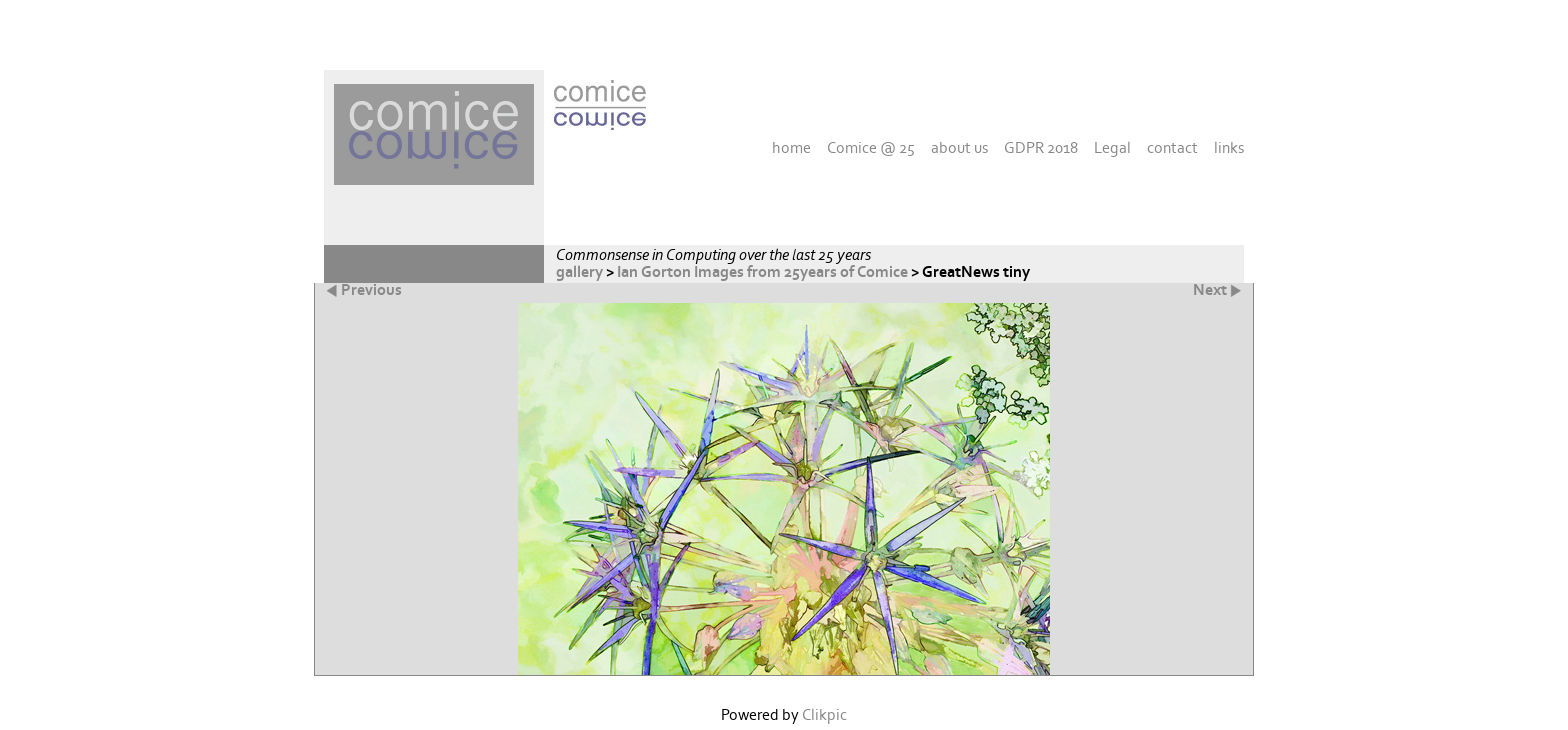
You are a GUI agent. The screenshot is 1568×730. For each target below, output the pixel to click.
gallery (579, 272)
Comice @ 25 (871, 148)
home (791, 148)
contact (1172, 148)
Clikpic (824, 715)
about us (959, 148)
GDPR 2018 (1041, 148)
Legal (1112, 148)
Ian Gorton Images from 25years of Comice (762, 272)
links (1229, 148)
